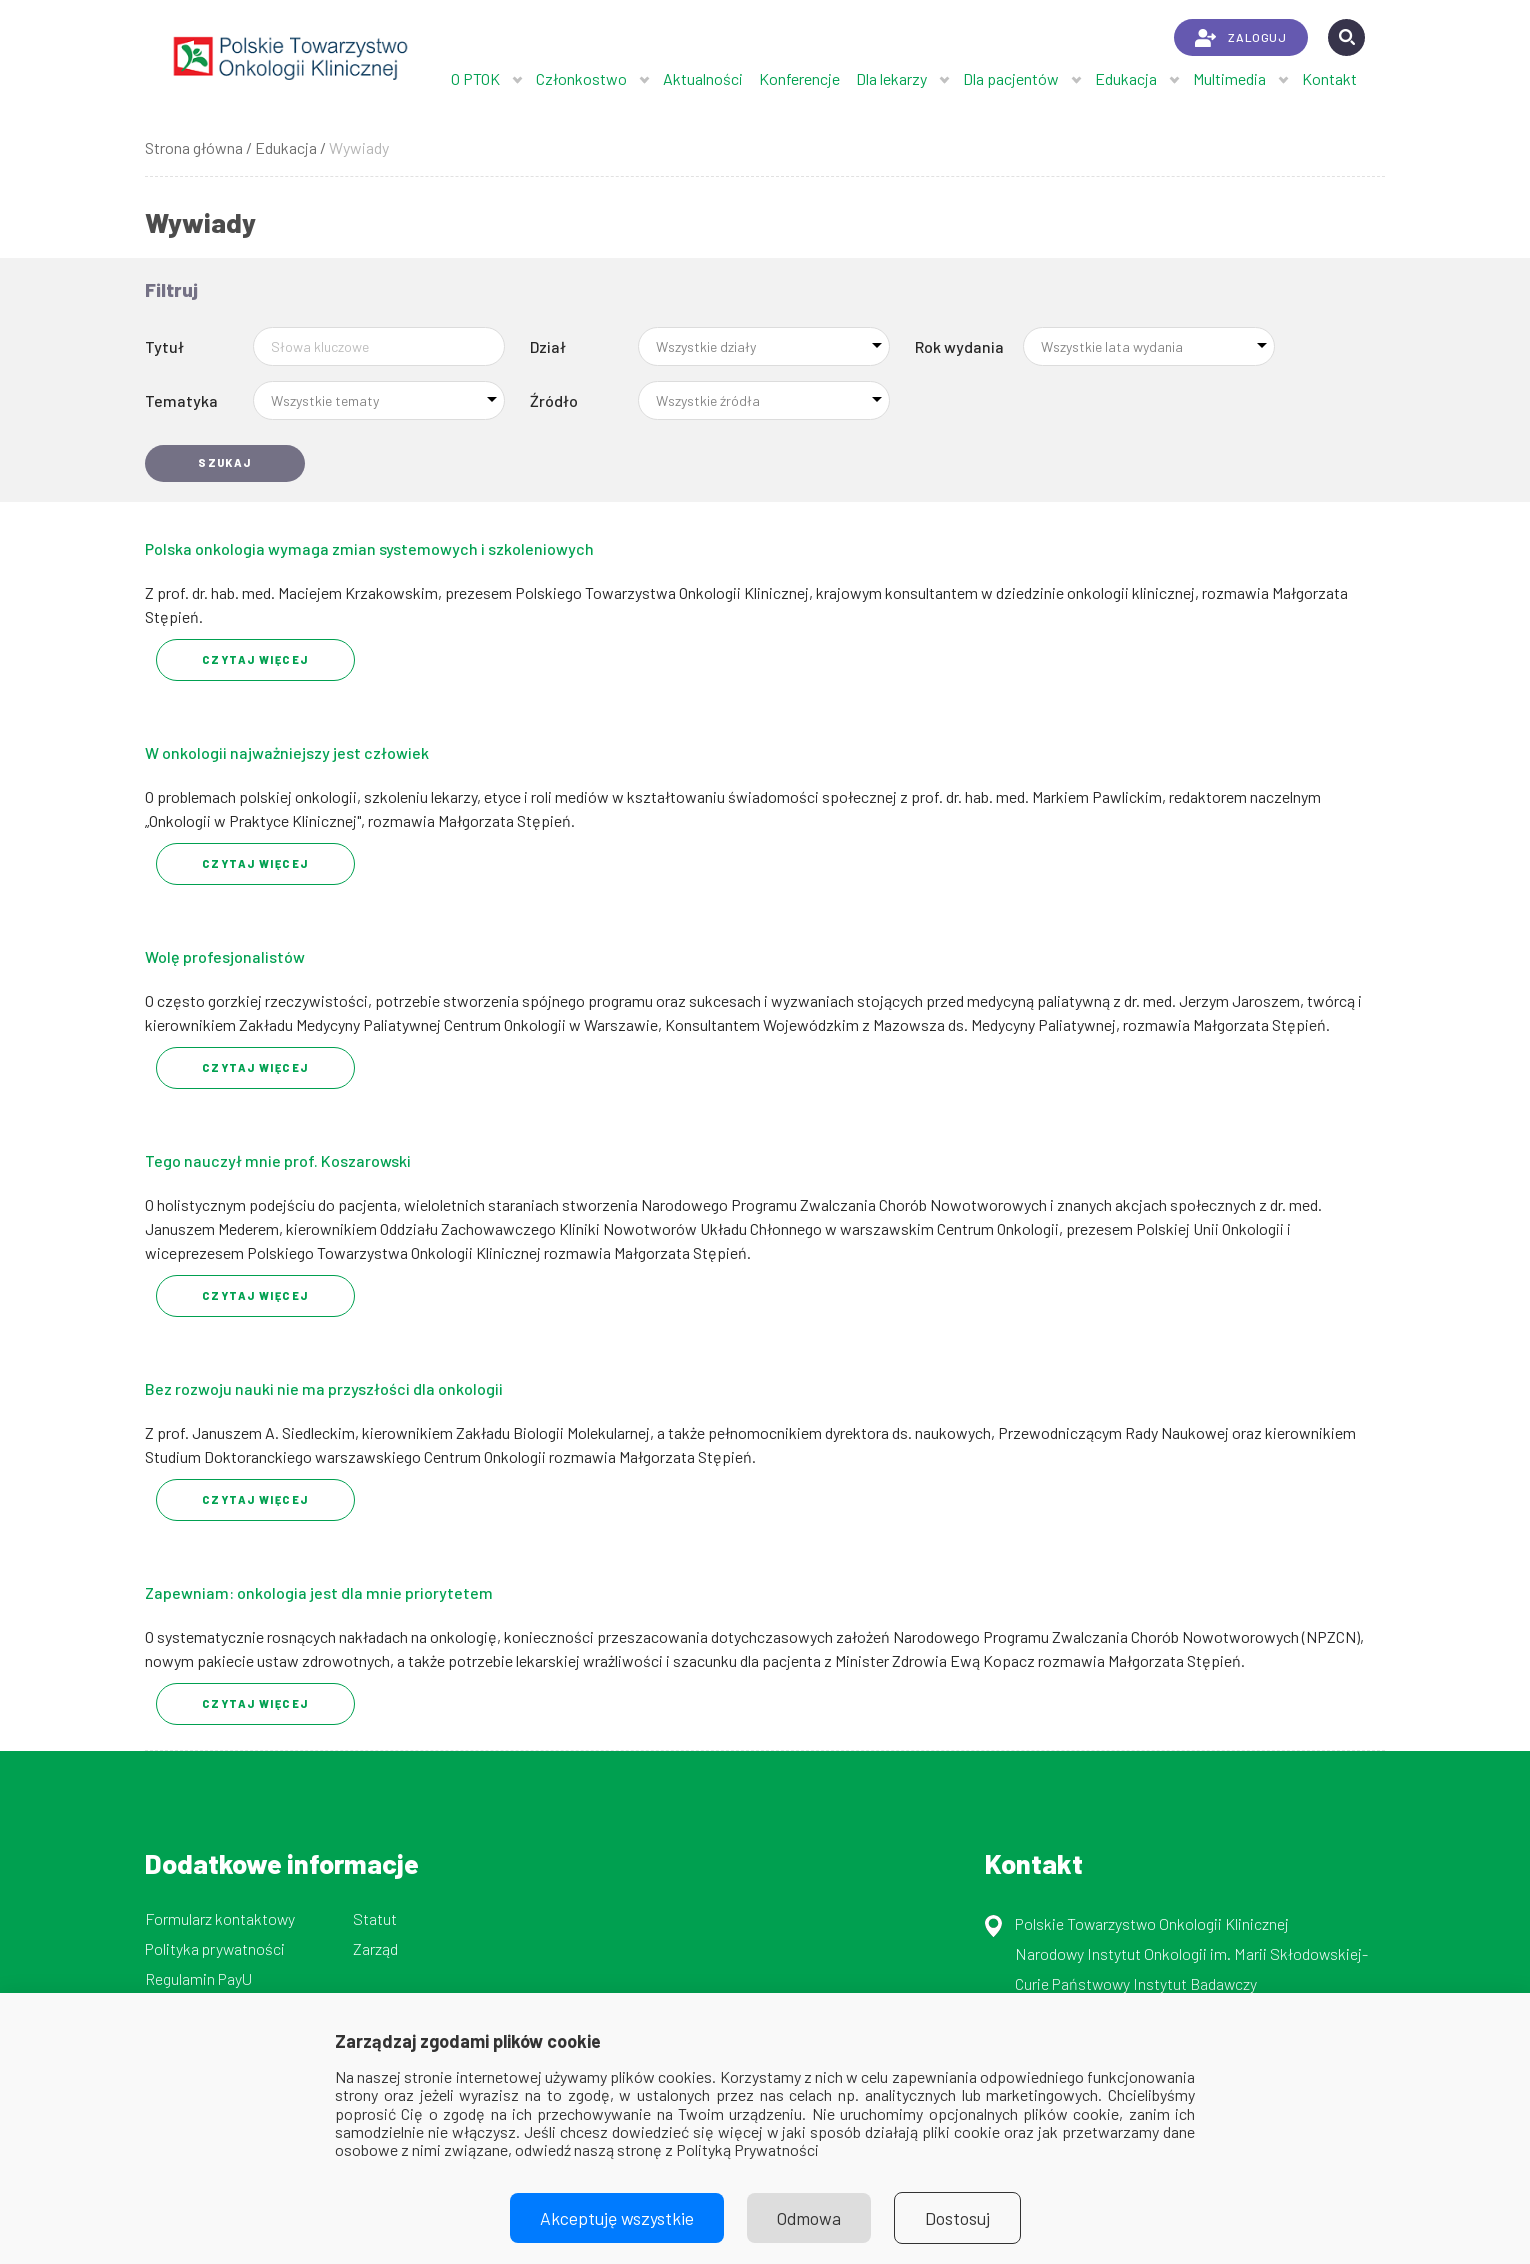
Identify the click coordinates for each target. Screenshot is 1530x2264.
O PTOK (475, 78)
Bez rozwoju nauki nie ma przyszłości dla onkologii (324, 1388)
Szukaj (225, 462)
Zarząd (375, 1948)
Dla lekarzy (891, 78)
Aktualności (703, 78)
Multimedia (1229, 78)
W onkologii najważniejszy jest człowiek (287, 752)
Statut (375, 1918)
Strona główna (194, 147)
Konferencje (799, 78)
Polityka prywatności (215, 1948)
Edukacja (1126, 78)
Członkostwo (581, 78)
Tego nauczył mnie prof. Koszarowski (278, 1160)
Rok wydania (959, 346)
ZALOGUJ (1240, 38)
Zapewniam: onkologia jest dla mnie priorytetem (319, 1592)
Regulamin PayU (198, 1978)
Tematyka (181, 400)
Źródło (554, 400)
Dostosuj (957, 2218)
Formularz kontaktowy (220, 1918)
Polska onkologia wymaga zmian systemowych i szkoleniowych (369, 548)
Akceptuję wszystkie (617, 2218)
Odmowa (809, 2218)
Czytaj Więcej (255, 659)
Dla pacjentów (1011, 78)
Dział (548, 346)
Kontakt (1329, 78)
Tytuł (164, 346)
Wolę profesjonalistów (225, 956)
